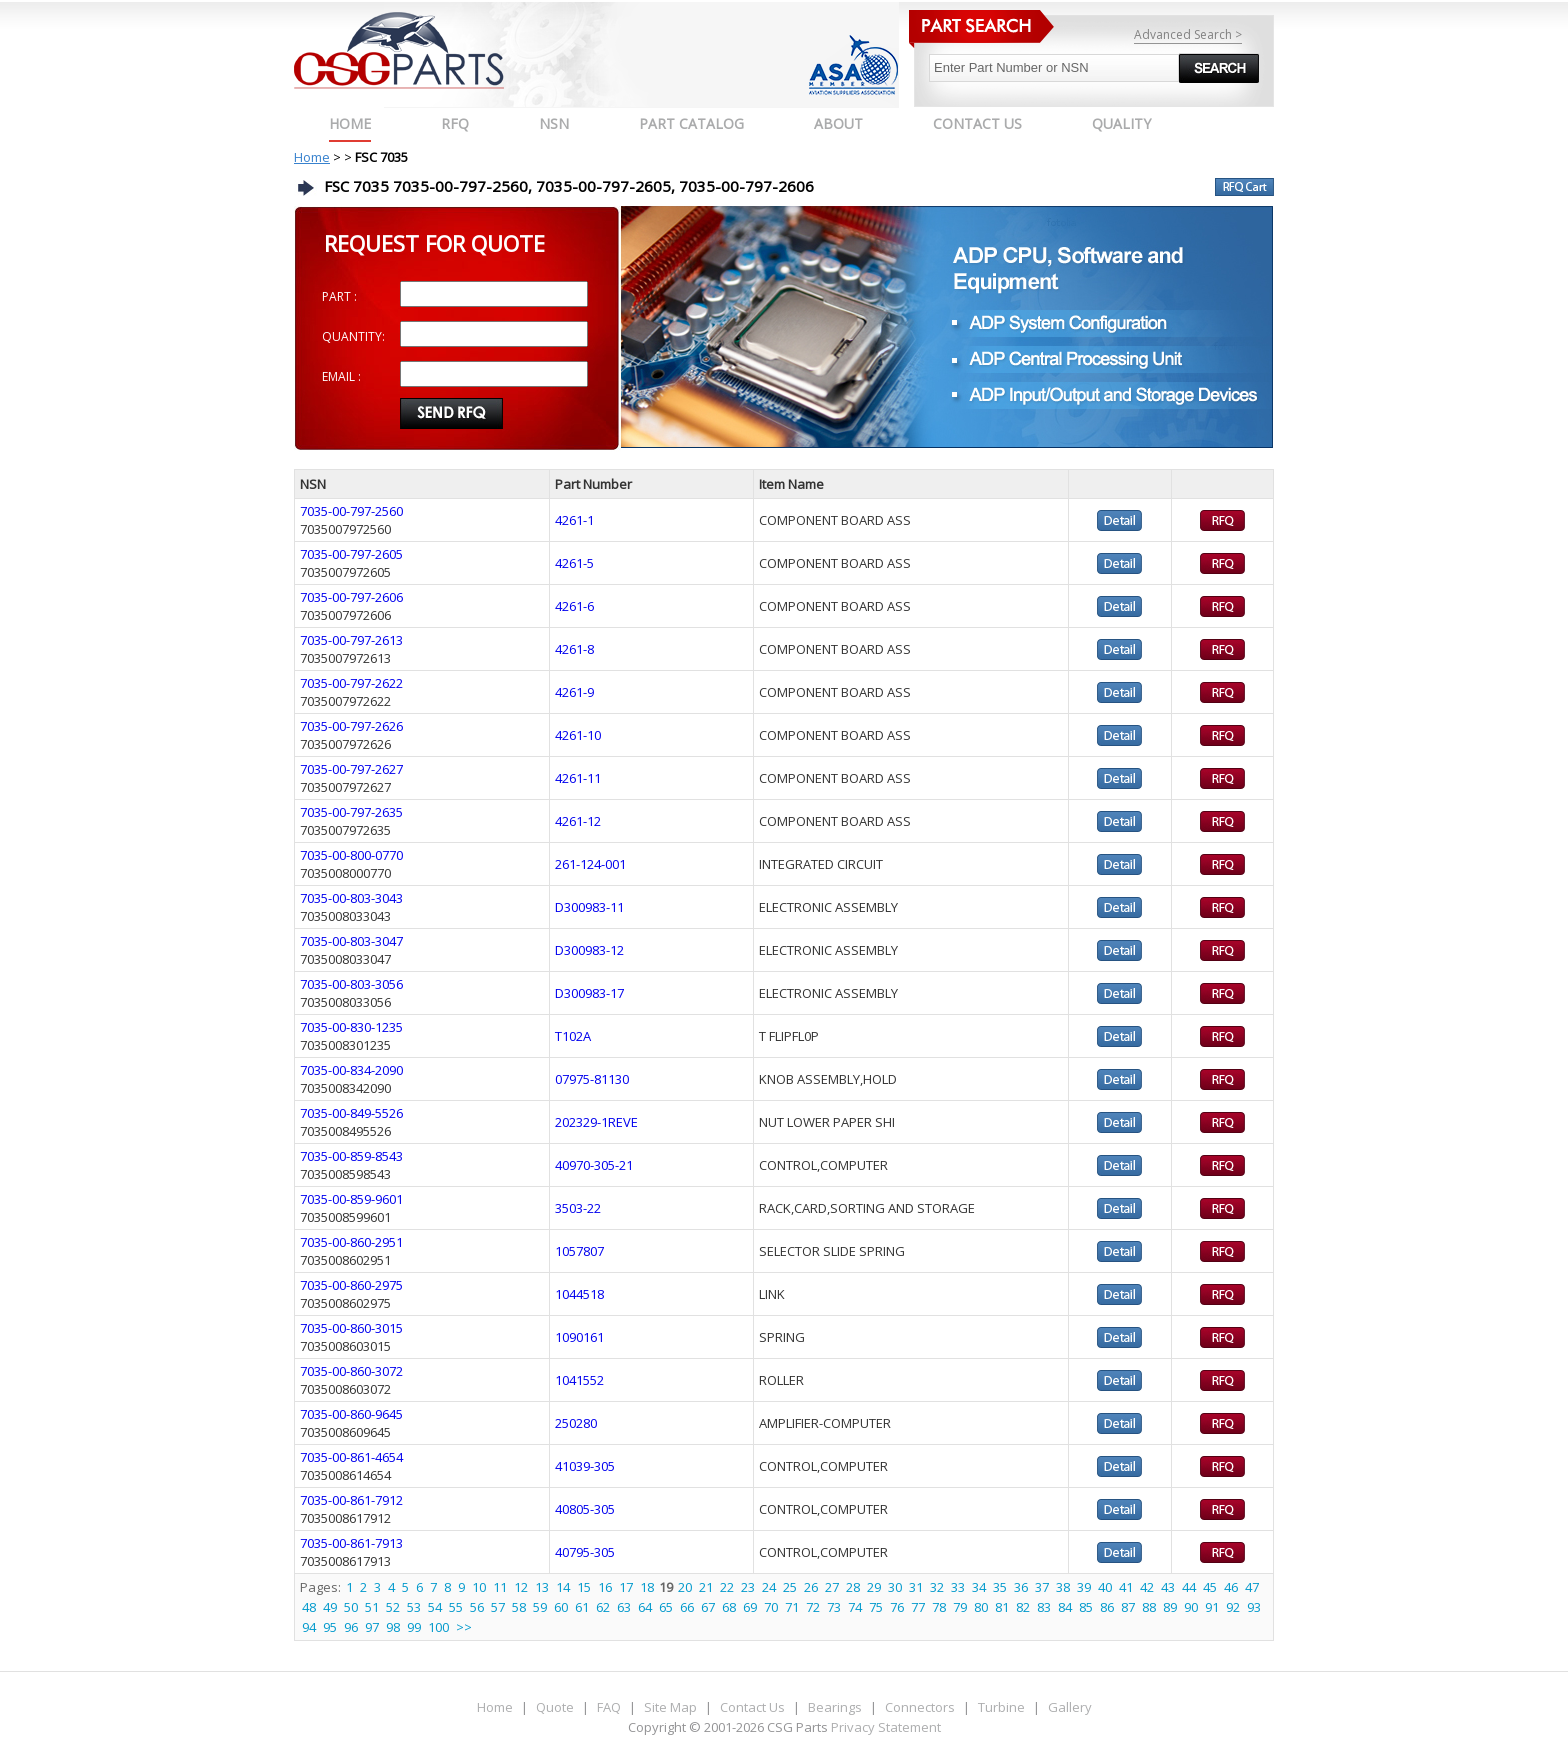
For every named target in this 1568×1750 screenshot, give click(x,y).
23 (748, 1587)
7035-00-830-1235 (351, 1027)
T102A (573, 1036)
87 (1128, 1607)
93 (1254, 1607)
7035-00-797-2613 (351, 640)
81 (1002, 1607)
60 (561, 1607)
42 (1147, 1587)
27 (832, 1587)
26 (811, 1587)
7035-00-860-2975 (351, 1285)
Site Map (670, 1707)
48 (309, 1607)
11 (500, 1587)
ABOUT (838, 123)
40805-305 (585, 1509)
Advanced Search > (1188, 34)
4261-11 (578, 778)
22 (727, 1587)
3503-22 (578, 1208)
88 (1149, 1607)
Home (350, 123)
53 (414, 1607)
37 (1042, 1587)
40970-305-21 (594, 1165)
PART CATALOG (691, 123)
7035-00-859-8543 (351, 1156)
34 (979, 1587)
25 (790, 1587)
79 (960, 1607)
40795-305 (585, 1552)
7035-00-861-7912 (351, 1500)
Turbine (1001, 1707)
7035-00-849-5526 (351, 1113)
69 (750, 1607)
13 (542, 1587)
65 (666, 1607)
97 (372, 1627)
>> (464, 1627)
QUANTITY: (353, 336)
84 (1065, 1607)
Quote (555, 1707)
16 (605, 1587)
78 (939, 1607)
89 (1170, 1607)
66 (687, 1607)
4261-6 (574, 606)
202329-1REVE (596, 1122)
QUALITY (1121, 123)
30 (895, 1587)
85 (1086, 1607)
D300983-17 (589, 993)
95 (330, 1627)
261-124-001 (590, 864)
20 (685, 1587)
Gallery (1070, 1707)
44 (1189, 1587)
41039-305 (585, 1466)
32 (937, 1587)
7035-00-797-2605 (351, 554)
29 (874, 1587)
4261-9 (574, 692)
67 (708, 1607)
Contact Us (752, 1707)
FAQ (609, 1707)
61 (582, 1607)
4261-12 (578, 821)
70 (771, 1607)
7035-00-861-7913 (351, 1543)
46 (1231, 1587)
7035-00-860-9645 (351, 1414)
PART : (339, 296)
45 (1210, 1587)
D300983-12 (589, 950)
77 (918, 1607)
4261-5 (574, 563)
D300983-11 (589, 907)
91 (1212, 1607)
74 (855, 1607)
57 (498, 1607)
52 (393, 1607)
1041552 (579, 1380)
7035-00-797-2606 (351, 597)
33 (958, 1587)
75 (876, 1607)
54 (435, 1607)
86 (1107, 1607)
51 (372, 1607)
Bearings (835, 1707)
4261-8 (574, 649)
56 (477, 1607)
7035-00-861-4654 (351, 1457)
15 (584, 1587)
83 (1044, 1607)
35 (1000, 1587)
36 (1021, 1587)
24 (769, 1587)
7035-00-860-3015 (351, 1328)
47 (1252, 1587)
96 (351, 1627)
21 (706, 1587)
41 (1126, 1587)
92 (1233, 1607)
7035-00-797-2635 (351, 812)
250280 (576, 1423)
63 (624, 1607)
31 (916, 1587)
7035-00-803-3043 (351, 898)
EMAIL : (341, 376)
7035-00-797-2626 (351, 726)
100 (438, 1627)
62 (603, 1607)
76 (897, 1607)
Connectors (920, 1707)
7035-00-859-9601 (351, 1199)
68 (729, 1607)
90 (1191, 1607)
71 (792, 1607)
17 (626, 1587)
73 (834, 1607)
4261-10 (578, 735)
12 (521, 1587)
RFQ (455, 123)
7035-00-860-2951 (351, 1242)
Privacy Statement (884, 1727)
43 (1168, 1587)
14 (563, 1587)
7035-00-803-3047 (351, 941)
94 (309, 1627)
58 (519, 1607)
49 (330, 1607)
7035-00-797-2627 (351, 769)
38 (1063, 1587)
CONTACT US (977, 123)
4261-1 (574, 520)
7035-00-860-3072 (351, 1371)
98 (393, 1627)
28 (853, 1587)
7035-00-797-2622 (351, 683)
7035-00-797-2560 (351, 511)
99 (414, 1627)
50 (351, 1607)
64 (645, 1607)
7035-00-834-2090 (351, 1070)
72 (813, 1607)
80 (981, 1607)
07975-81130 (592, 1079)
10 (479, 1587)
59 (540, 1607)
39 (1084, 1587)
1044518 (579, 1294)
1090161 (579, 1337)
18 (647, 1587)
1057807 (579, 1251)
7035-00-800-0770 (351, 855)
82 (1023, 1607)
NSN (554, 123)
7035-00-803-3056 (351, 984)
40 (1105, 1587)
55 (456, 1607)
